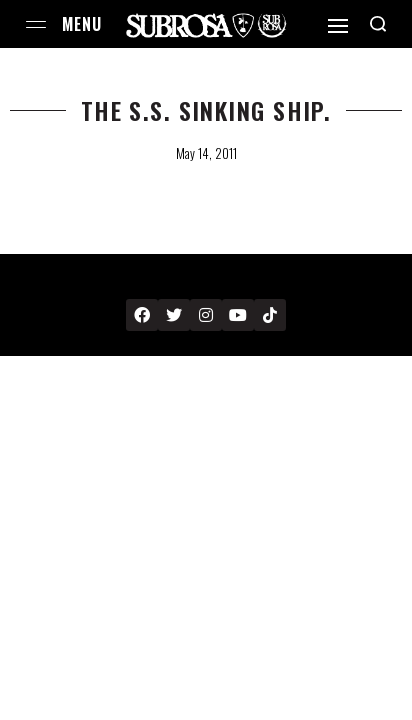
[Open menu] (36, 24)
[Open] (338, 26)
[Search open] (378, 24)
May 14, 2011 (206, 153)
